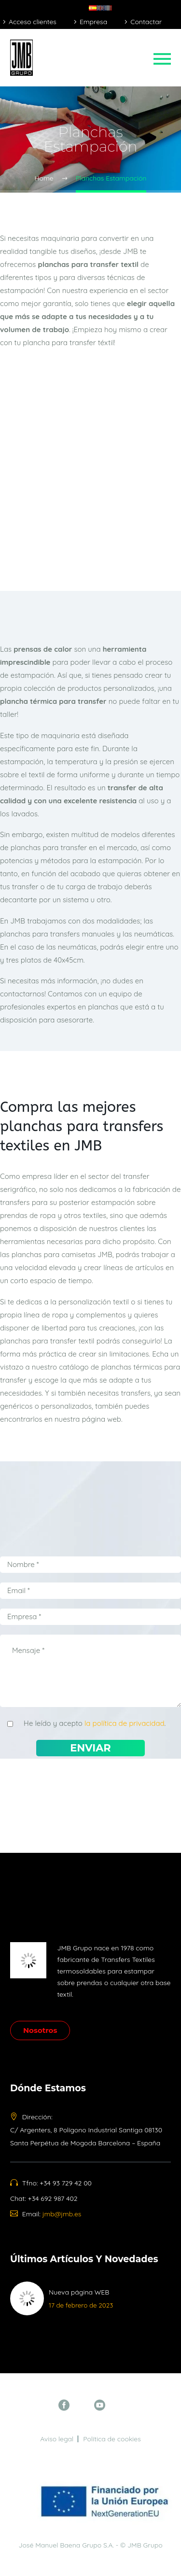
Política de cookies (112, 2439)
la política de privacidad (124, 1723)
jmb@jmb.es (62, 2214)
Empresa (93, 21)
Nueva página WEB (79, 2292)
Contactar (146, 21)
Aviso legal (56, 2439)
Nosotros (40, 2030)
